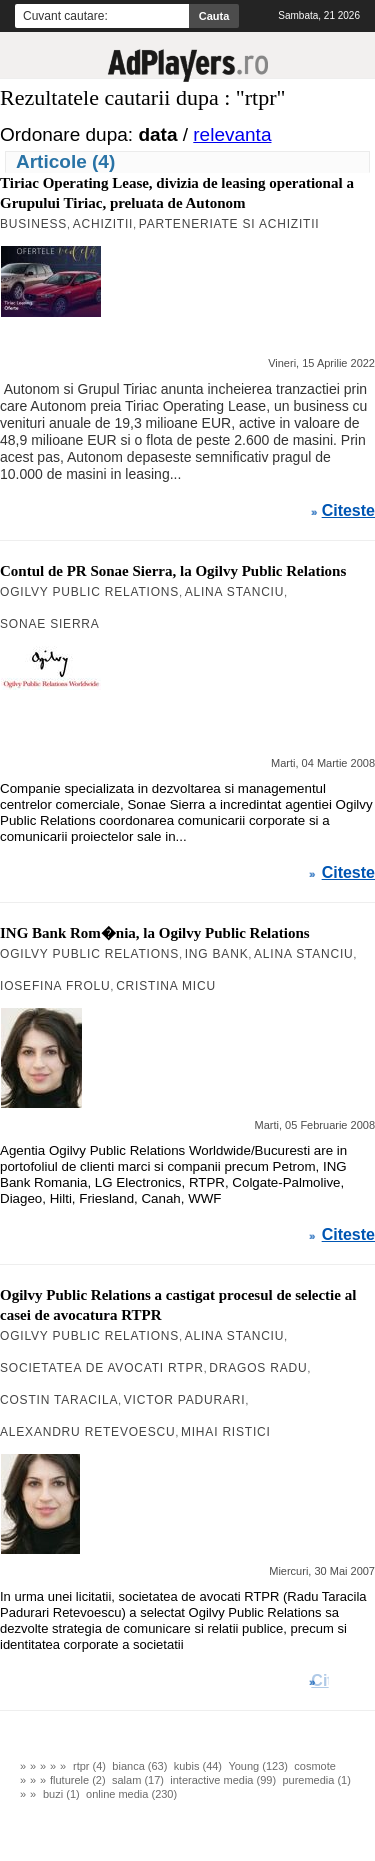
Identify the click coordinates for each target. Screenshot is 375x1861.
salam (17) (138, 1780)
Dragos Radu (258, 1368)
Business (33, 224)
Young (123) (258, 1766)
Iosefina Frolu (55, 986)
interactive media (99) (223, 1780)
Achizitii (103, 224)
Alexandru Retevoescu (87, 1432)
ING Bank (217, 954)
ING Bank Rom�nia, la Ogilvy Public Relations (155, 933)
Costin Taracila (59, 1400)
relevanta (232, 134)
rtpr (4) (89, 1766)
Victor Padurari (185, 1400)
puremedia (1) (316, 1780)
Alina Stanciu (235, 592)
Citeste (348, 511)
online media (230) (131, 1794)
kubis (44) (198, 1766)
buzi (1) (61, 1794)
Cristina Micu (166, 986)
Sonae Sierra (50, 624)
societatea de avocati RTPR (102, 1368)
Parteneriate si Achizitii (229, 224)
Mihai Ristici (226, 1432)
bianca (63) (139, 1766)
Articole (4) (65, 161)
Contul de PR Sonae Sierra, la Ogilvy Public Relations (173, 571)
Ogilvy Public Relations (89, 592)
